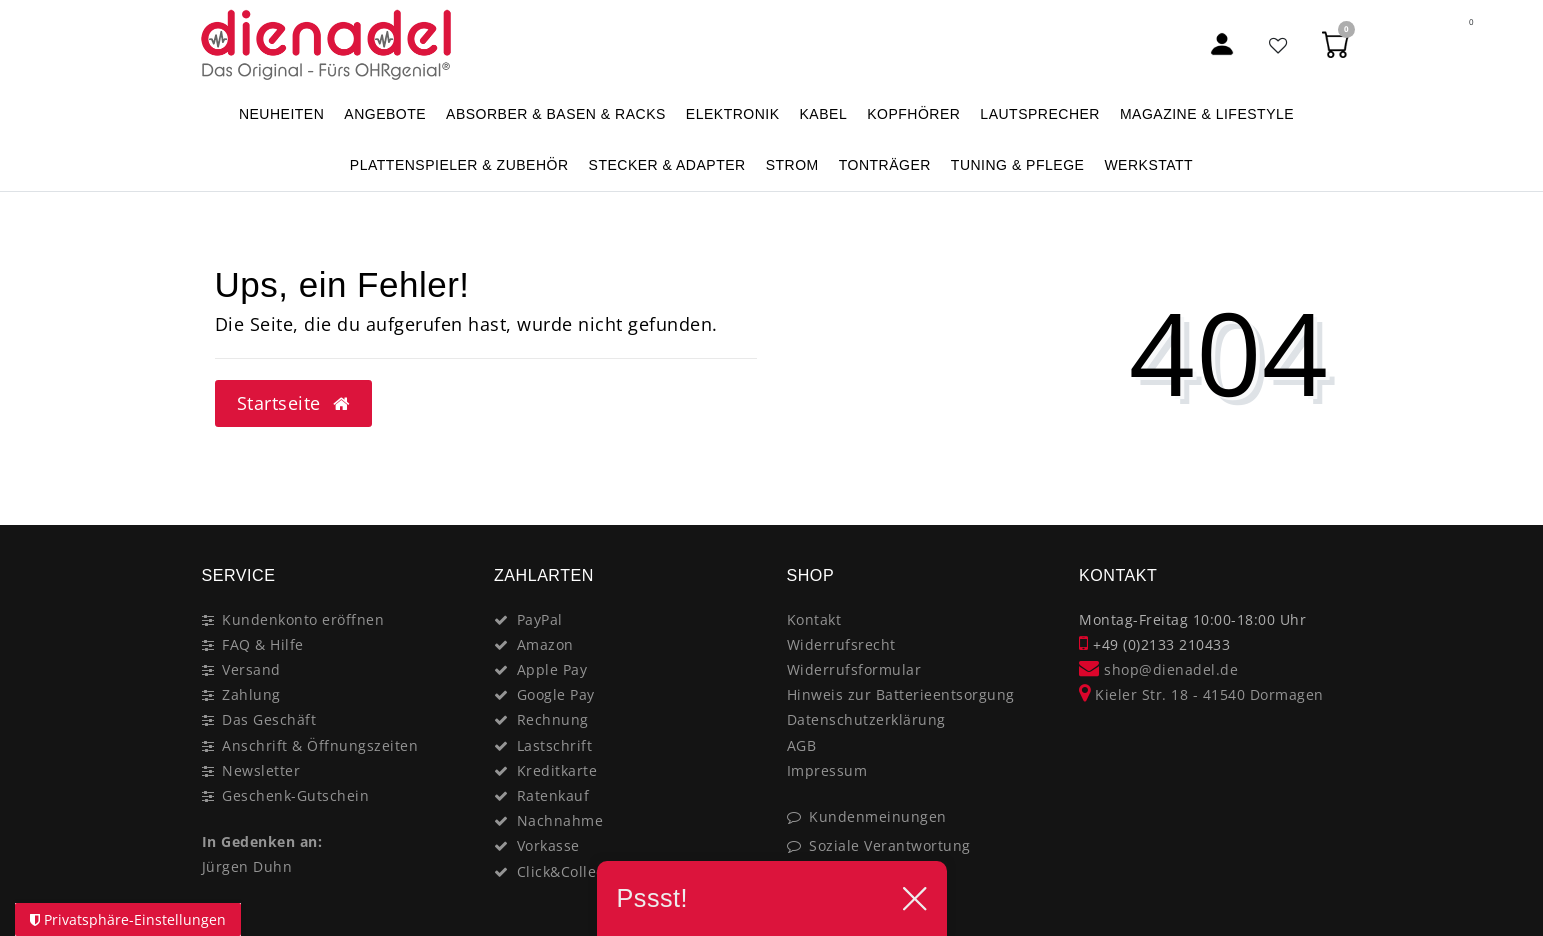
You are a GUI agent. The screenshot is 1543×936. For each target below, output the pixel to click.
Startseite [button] (293, 403)
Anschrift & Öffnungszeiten (320, 745)
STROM (792, 165)
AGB (802, 745)
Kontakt (814, 619)
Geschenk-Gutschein (295, 795)
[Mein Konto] (1222, 44)
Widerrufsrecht (841, 644)
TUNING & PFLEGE (1018, 165)
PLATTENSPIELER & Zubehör (459, 165)
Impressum (827, 770)
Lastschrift (555, 745)
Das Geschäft (269, 719)
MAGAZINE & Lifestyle (1207, 114)
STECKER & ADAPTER (667, 165)
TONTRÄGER (885, 165)
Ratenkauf (553, 795)
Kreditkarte (557, 770)
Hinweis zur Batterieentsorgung (901, 694)
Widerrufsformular (854, 669)
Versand (251, 669)
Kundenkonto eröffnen (303, 619)
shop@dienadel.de (1158, 669)
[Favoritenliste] (1279, 44)
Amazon (545, 644)
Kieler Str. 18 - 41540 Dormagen (1201, 694)
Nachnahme (560, 820)
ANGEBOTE (385, 114)
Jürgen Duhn (247, 866)
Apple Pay (552, 669)
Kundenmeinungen (878, 816)
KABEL (824, 114)
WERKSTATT (1148, 165)
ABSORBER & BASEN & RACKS (556, 114)
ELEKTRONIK (733, 114)
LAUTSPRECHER (1040, 114)
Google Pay (556, 694)
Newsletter (261, 770)
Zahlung (251, 694)
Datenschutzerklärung (866, 719)
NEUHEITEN (281, 114)
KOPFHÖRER (913, 114)
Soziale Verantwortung (890, 845)
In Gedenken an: (262, 841)
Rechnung (553, 719)
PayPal (540, 619)
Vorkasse (548, 845)
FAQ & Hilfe (263, 644)
